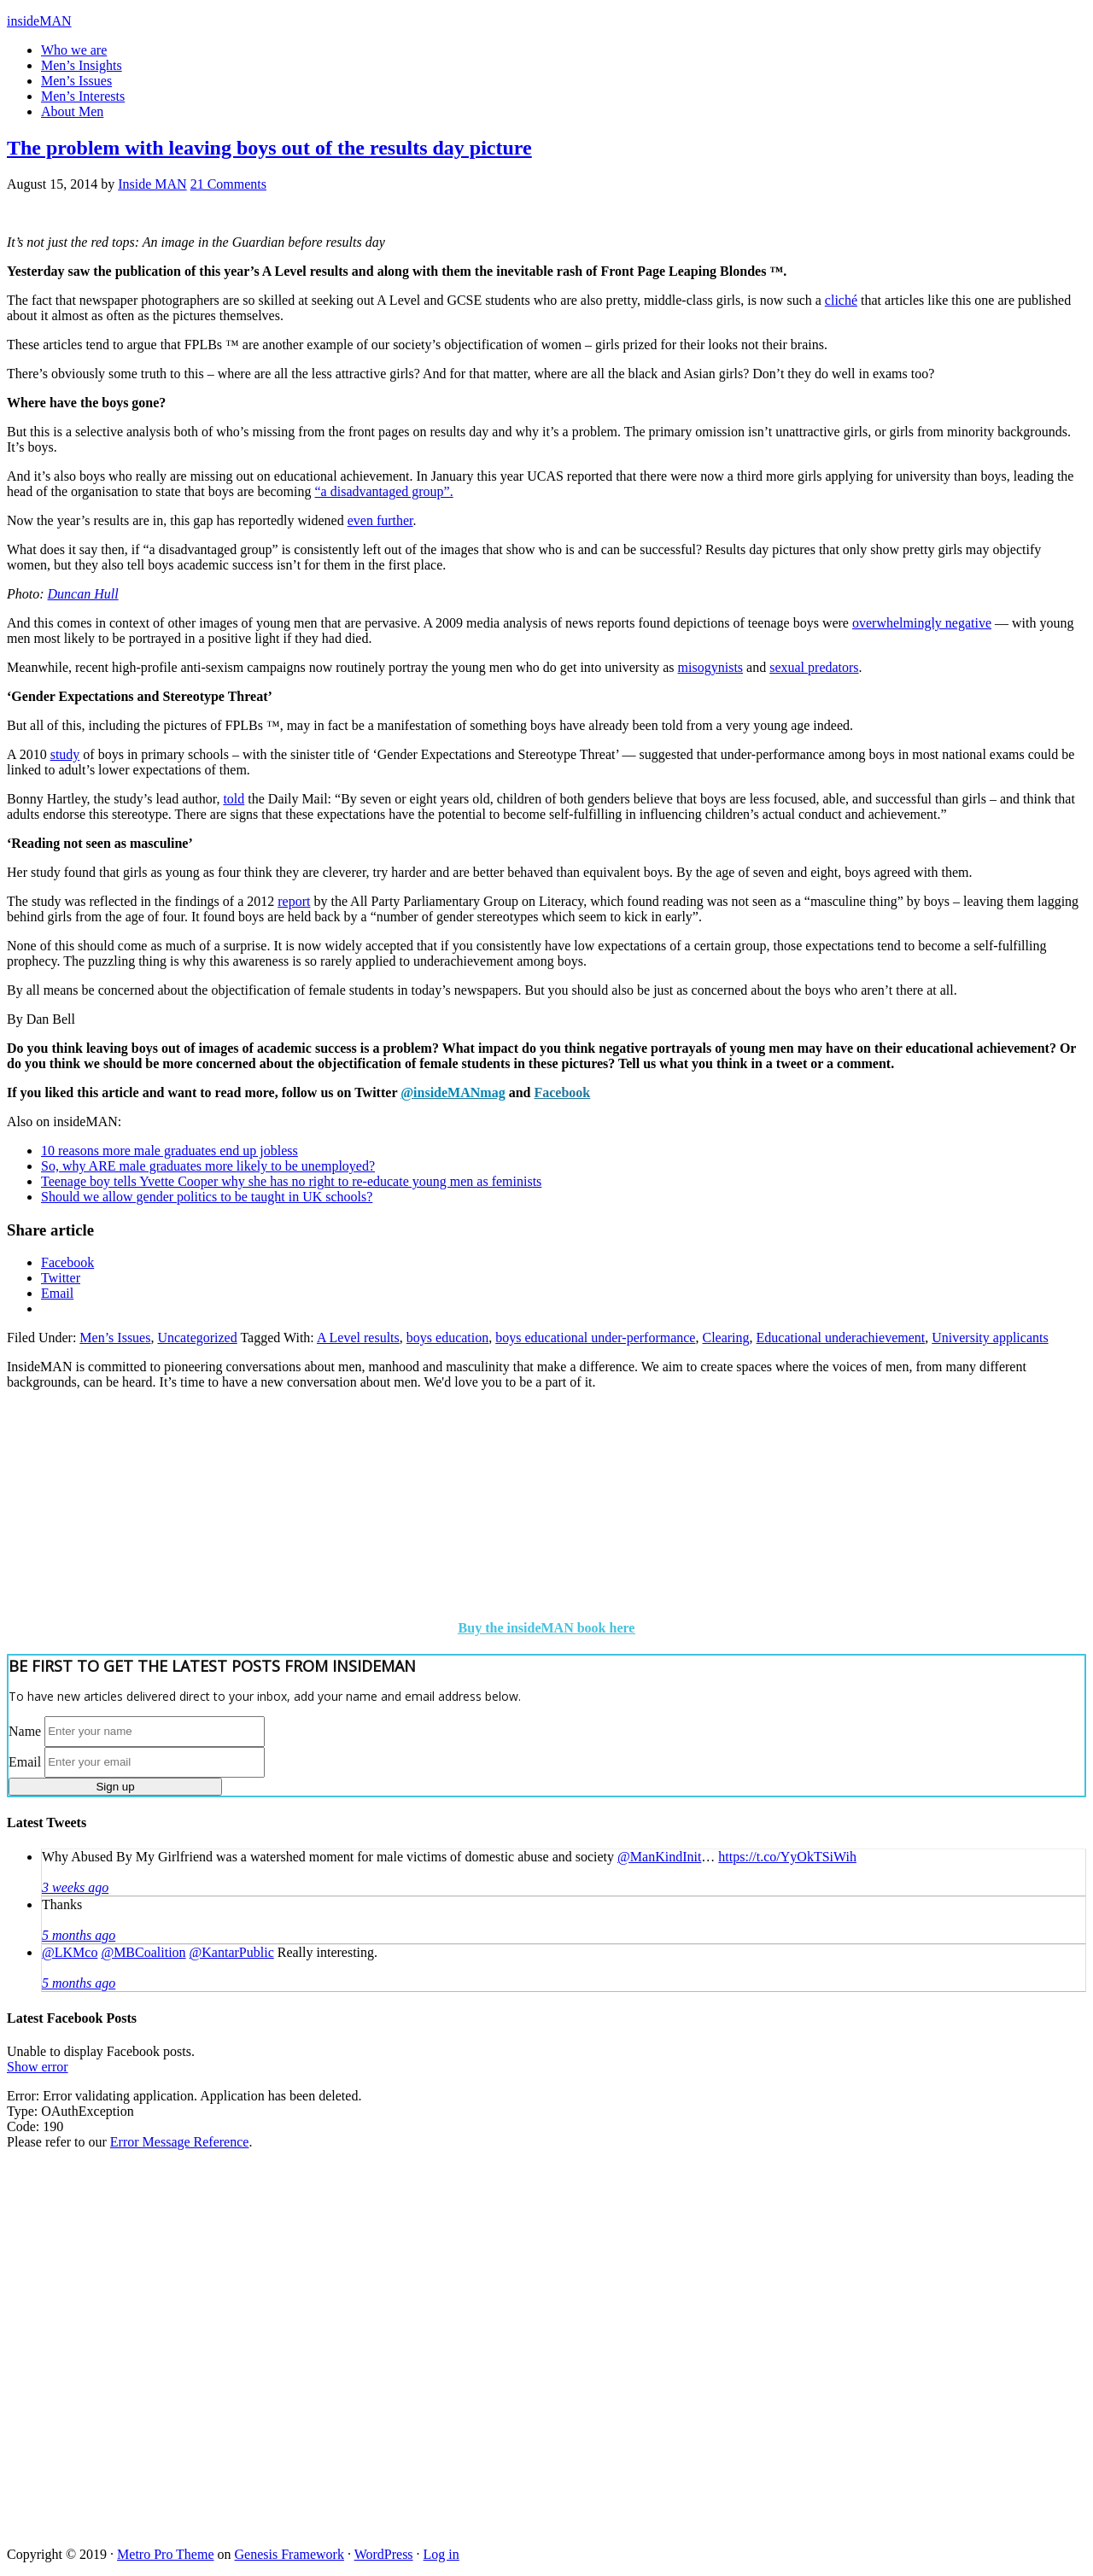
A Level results (358, 1337)
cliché (841, 300)
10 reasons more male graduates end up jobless (169, 1150)
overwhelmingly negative (921, 623)
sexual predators (813, 667)
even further (380, 520)
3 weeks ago (75, 1887)
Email (25, 1761)
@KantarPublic (232, 1952)
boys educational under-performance (595, 1337)
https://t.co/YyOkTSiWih (787, 1856)
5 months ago (78, 1935)
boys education (447, 1337)
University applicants (990, 1337)
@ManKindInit (659, 1856)
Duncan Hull (83, 594)
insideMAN (39, 21)
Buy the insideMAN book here (547, 1628)
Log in (441, 2554)
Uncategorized (197, 1337)
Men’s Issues (114, 1337)
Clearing (725, 1337)
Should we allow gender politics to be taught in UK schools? (206, 1196)
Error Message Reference (179, 2142)
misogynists (710, 667)
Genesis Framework (289, 2554)
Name (25, 1730)
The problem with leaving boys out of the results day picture (269, 148)
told (233, 798)
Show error (37, 2066)
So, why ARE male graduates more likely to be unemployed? (208, 1166)
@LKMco (69, 1952)
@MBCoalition (143, 1952)
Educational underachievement (841, 1337)
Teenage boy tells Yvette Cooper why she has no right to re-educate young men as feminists (291, 1181)
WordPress (383, 2554)
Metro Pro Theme (165, 2554)
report (294, 901)
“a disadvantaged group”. (384, 491)
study (65, 754)
